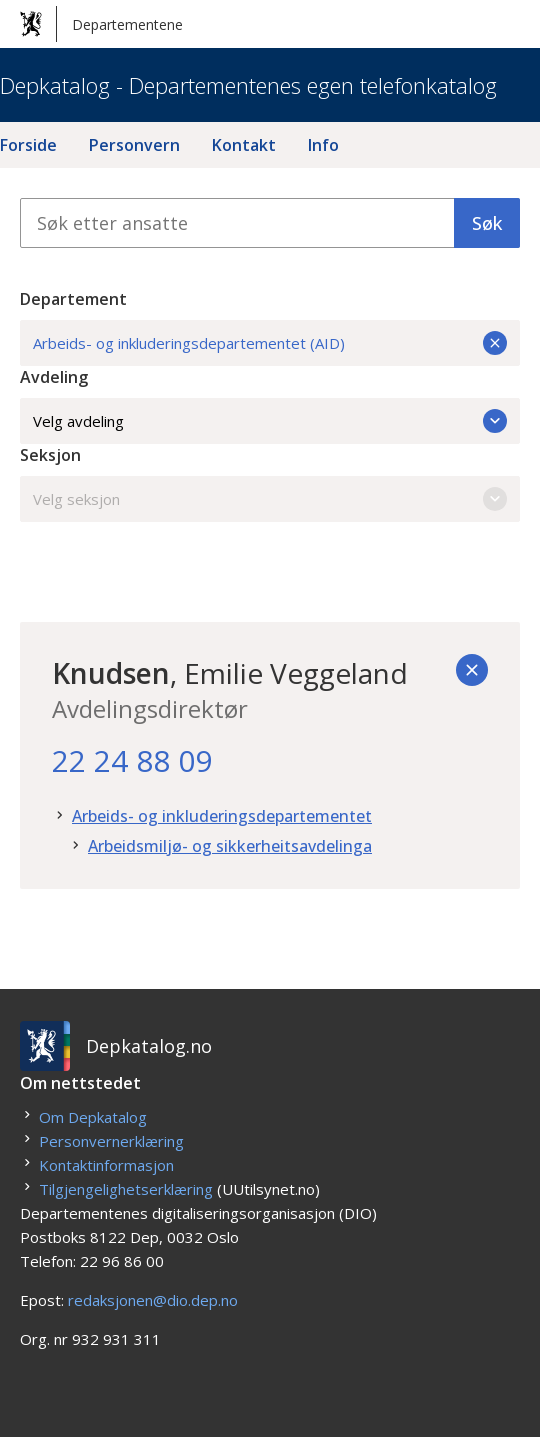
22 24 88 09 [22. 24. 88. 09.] (132, 760)
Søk (487, 223)
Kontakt (244, 145)
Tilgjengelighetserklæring (126, 1189)
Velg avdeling (270, 421)
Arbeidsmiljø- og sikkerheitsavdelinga (230, 846)
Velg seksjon (270, 499)
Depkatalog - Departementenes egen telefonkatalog (248, 85)
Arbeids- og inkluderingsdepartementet (222, 816)
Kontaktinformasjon (106, 1165)
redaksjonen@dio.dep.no (153, 1300)
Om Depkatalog (93, 1117)
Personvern (134, 145)
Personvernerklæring (111, 1141)
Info (323, 145)
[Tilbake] (472, 670)
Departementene (101, 24)
